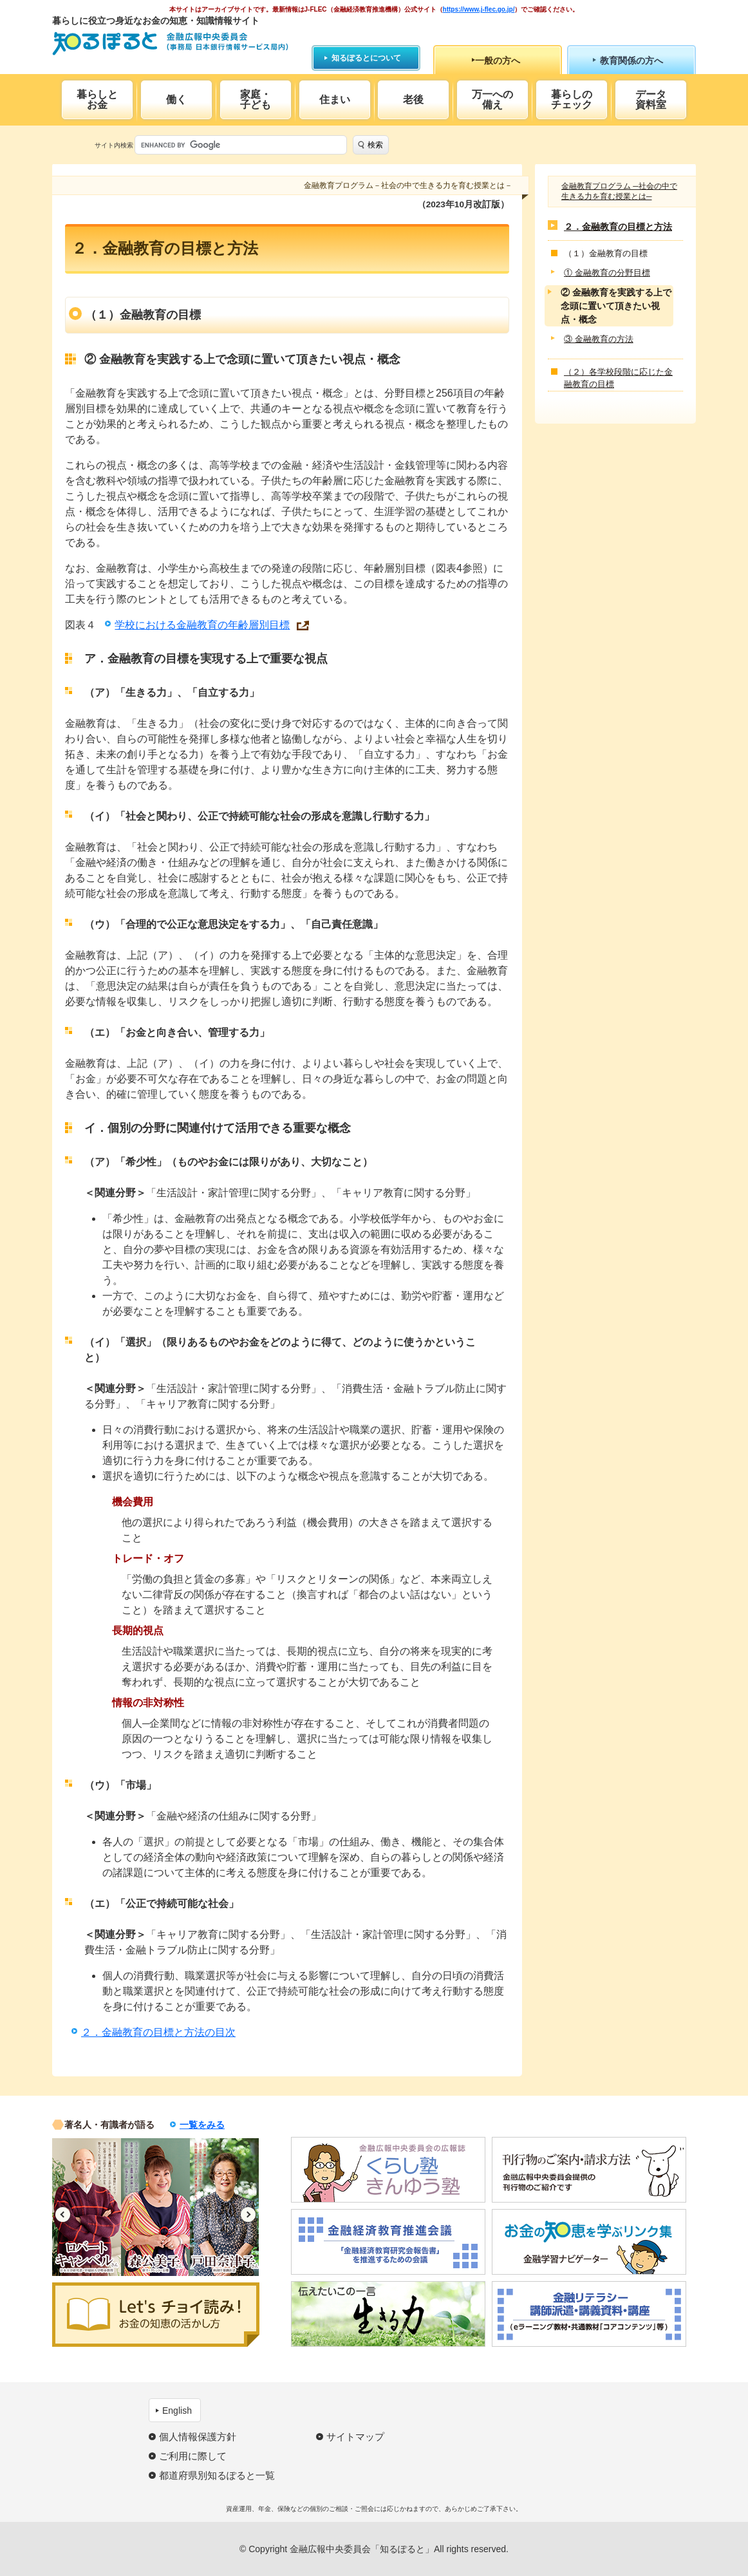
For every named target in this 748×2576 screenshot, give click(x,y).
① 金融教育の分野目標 (607, 272)
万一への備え (492, 99)
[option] (86, 2207)
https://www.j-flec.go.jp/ (479, 9)
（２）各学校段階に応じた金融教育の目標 (618, 378)
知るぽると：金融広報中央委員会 (170, 43)
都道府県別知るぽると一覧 (217, 2475)
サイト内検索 (114, 145)
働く (176, 99)
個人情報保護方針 (197, 2436)
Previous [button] (62, 2214)
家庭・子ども (255, 99)
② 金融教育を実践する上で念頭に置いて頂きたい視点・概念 (616, 305)
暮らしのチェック (571, 99)
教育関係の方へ (631, 60)
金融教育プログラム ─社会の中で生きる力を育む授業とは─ (619, 191)
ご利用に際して (193, 2456)
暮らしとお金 (97, 99)
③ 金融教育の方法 (598, 339)
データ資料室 (650, 99)
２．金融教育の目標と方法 (618, 226)
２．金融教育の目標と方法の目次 (158, 2032)
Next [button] (248, 2214)
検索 (375, 144)
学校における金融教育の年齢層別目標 (202, 624)
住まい (334, 99)
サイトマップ (355, 2436)
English (177, 2410)
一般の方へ (497, 60)
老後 (413, 99)
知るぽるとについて (366, 57)
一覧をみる (202, 2125)
